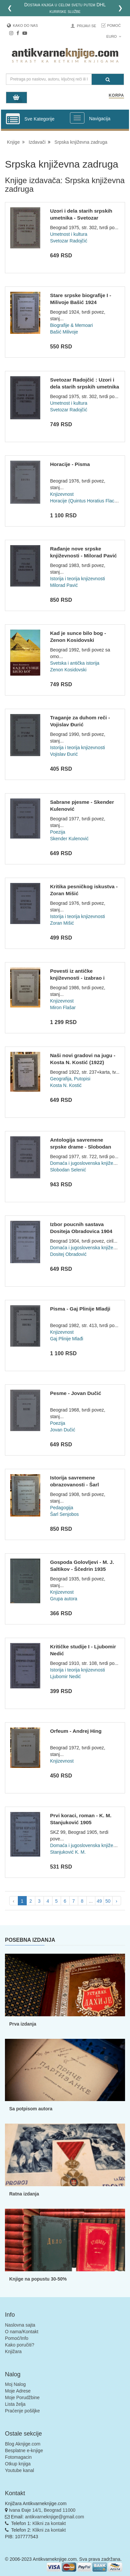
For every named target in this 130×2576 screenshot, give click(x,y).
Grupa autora (64, 1598)
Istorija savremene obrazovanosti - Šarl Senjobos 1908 (74, 1485)
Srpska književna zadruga (80, 142)
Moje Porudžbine (22, 2397)
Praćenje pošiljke (22, 2410)
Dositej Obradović (68, 1254)
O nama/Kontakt (21, 2331)
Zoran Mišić (62, 923)
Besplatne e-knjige (24, 2450)
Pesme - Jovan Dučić (75, 1393)
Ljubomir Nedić (65, 1676)
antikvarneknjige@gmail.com (54, 2516)
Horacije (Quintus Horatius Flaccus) (86, 500)
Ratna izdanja (24, 2193)
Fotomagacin (18, 2457)
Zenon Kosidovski (68, 669)
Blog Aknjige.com (22, 2444)
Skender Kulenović (69, 838)
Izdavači (37, 142)
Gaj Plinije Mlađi (66, 1338)
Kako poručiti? (19, 2344)
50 (108, 1901)
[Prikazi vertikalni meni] (13, 119)
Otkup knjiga (18, 2463)
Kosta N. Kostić (66, 1085)
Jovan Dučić (62, 1429)
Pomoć (114, 25)
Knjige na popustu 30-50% (38, 2279)
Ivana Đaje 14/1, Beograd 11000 (42, 2510)
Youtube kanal (19, 2470)
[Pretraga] (107, 79)
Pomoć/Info (16, 2338)
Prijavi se (86, 26)
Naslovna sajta (20, 2325)
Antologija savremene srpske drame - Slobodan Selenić (80, 1147)
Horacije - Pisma (70, 464)
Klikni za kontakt (49, 2523)
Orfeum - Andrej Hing (76, 1731)
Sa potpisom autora (30, 2108)
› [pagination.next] (116, 1901)
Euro (113, 36)
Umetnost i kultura (68, 234)
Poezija (57, 832)
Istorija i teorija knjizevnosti (77, 578)
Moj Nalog (15, 2384)
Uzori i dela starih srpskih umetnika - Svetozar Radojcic (81, 218)
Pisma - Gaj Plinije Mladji (80, 1309)
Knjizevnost (62, 494)
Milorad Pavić (64, 585)
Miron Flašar (63, 1007)
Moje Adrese (18, 2391)
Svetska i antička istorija (74, 663)
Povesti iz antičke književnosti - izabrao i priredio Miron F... (77, 978)
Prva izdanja (22, 2024)
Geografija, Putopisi (70, 1078)
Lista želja (15, 2404)
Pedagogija (61, 1507)
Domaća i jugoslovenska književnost (87, 1163)
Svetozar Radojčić (68, 240)
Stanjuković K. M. (68, 1852)
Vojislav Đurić (64, 754)
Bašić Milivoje (64, 332)
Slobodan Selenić (68, 1169)
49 (99, 1901)
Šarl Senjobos (64, 1514)
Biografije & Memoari (71, 325)
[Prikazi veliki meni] (77, 118)
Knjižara (13, 2351)
